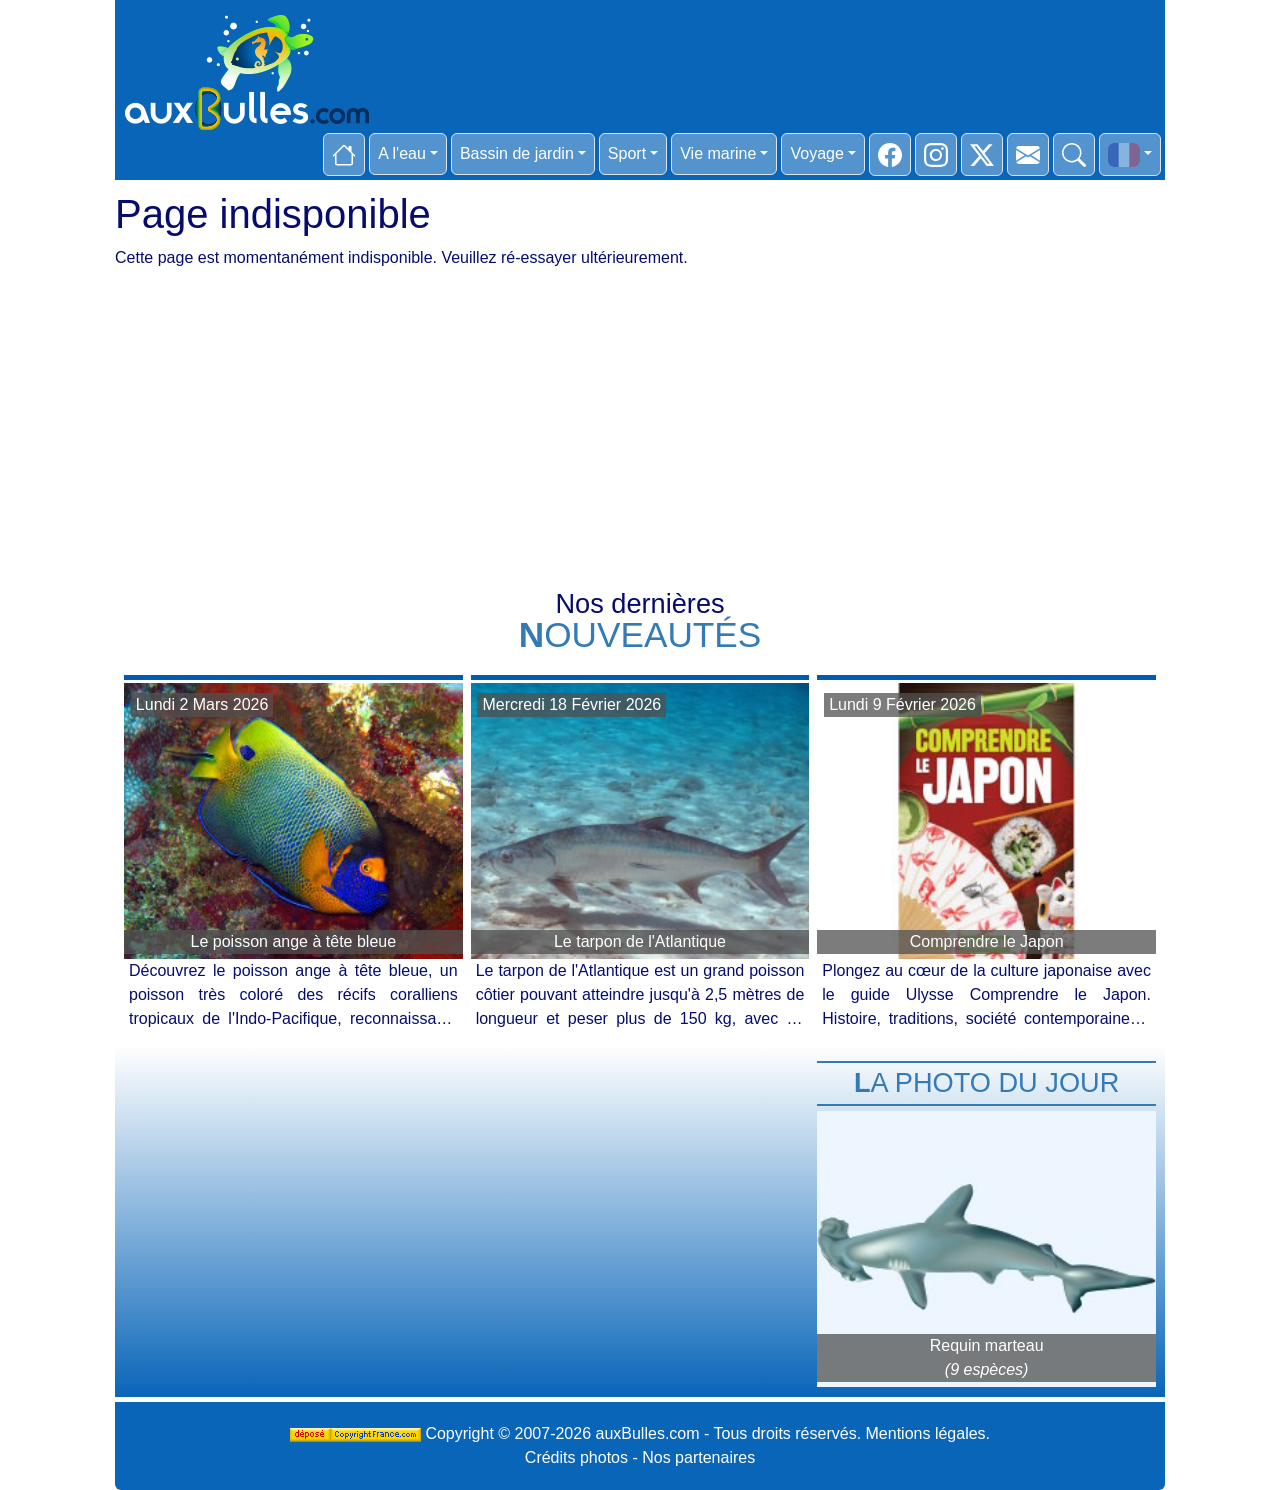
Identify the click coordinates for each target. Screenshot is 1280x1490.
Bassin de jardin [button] (517, 153)
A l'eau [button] (402, 153)
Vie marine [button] (718, 153)
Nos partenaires (698, 1457)
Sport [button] (627, 153)
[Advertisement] (640, 441)
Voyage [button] (816, 153)
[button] (1130, 154)
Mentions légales (926, 1433)
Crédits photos (576, 1457)
